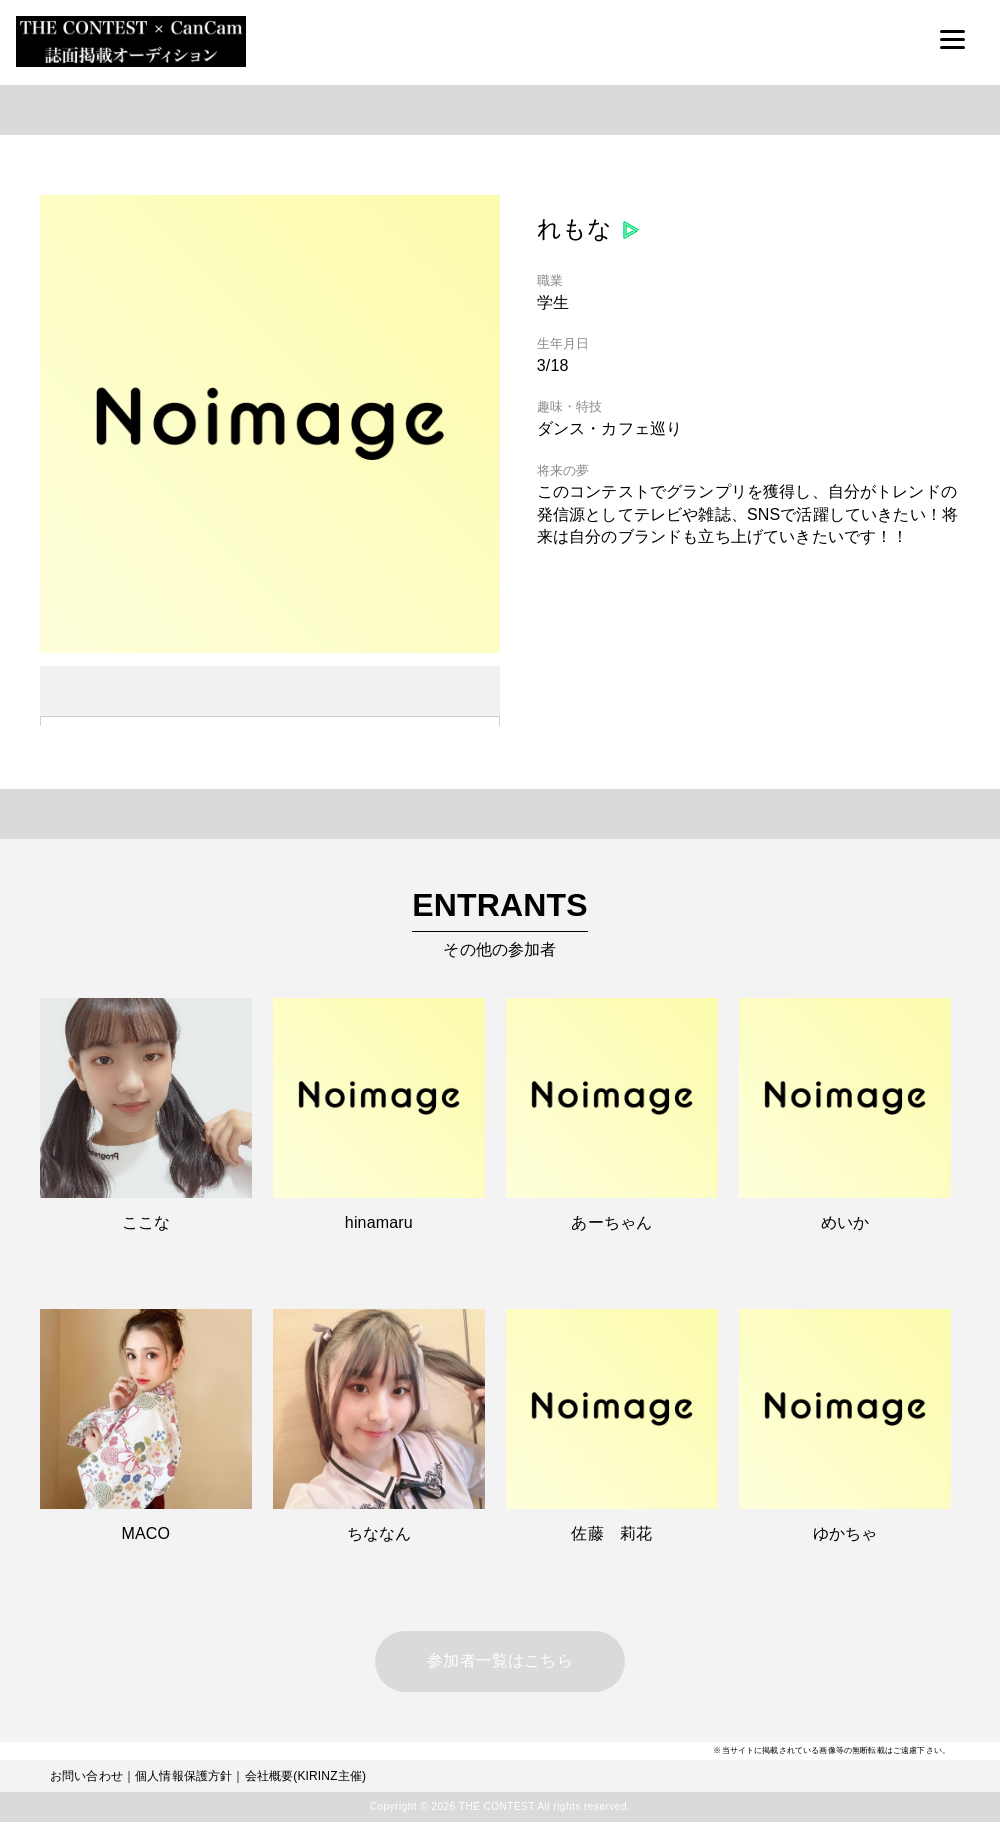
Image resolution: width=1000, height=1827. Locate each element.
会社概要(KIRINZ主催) (306, 1781)
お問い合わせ (86, 1781)
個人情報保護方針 (183, 1781)
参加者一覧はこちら (499, 1663)
